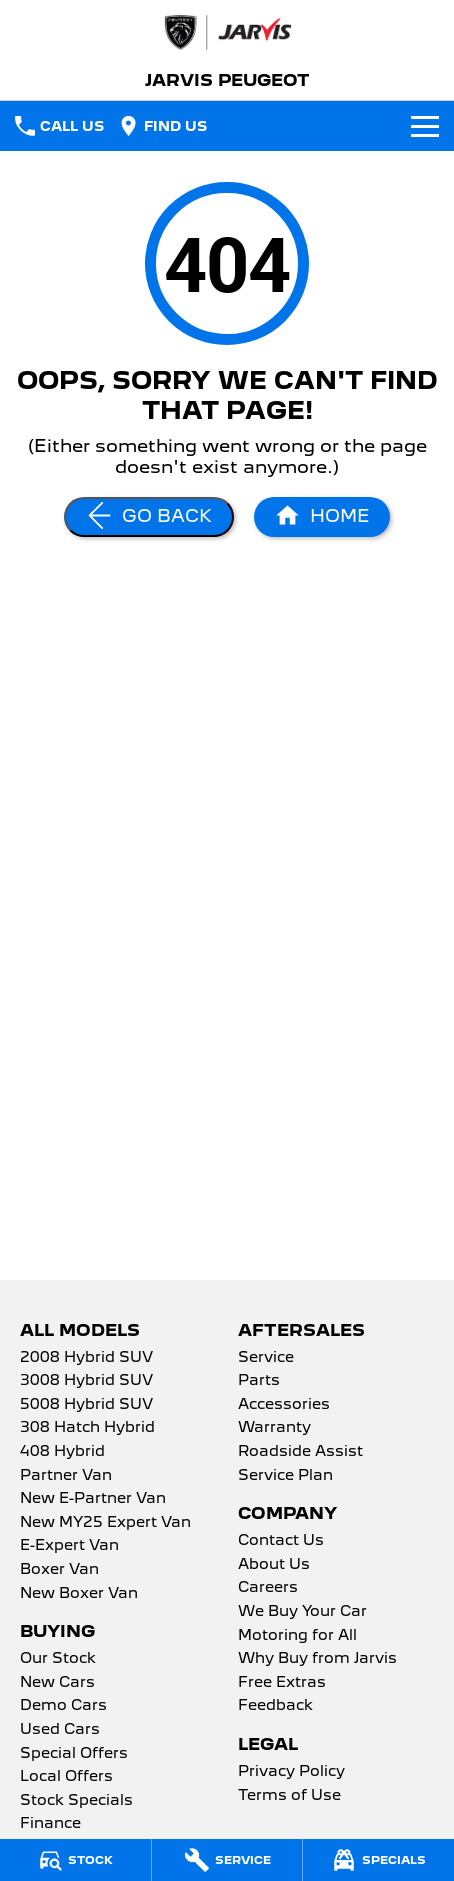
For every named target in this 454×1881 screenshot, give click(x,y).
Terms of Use (289, 1796)
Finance (50, 1824)
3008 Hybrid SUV (86, 1381)
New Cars (57, 1683)
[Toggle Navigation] (425, 126)
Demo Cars (63, 1706)
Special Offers (74, 1754)
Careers (268, 1588)
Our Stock (58, 1659)
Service (266, 1358)
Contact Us (281, 1541)
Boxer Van (59, 1570)
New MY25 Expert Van (105, 1523)
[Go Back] (149, 517)
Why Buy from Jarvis (317, 1659)
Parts (259, 1381)
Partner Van (66, 1476)
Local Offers (66, 1777)
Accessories (284, 1405)
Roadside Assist (300, 1452)
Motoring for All (297, 1636)
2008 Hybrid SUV (86, 1358)
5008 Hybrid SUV (86, 1405)
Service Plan (285, 1476)
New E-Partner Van (93, 1499)
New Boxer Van (79, 1594)
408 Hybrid (62, 1452)
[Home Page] (227, 32)
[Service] (227, 1860)
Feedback (275, 1706)
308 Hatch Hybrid (87, 1428)
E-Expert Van (69, 1546)
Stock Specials (76, 1801)
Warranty (274, 1428)
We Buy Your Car (302, 1612)
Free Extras (282, 1683)
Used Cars (60, 1730)
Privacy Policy (291, 1772)
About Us (274, 1565)
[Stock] (75, 1860)
